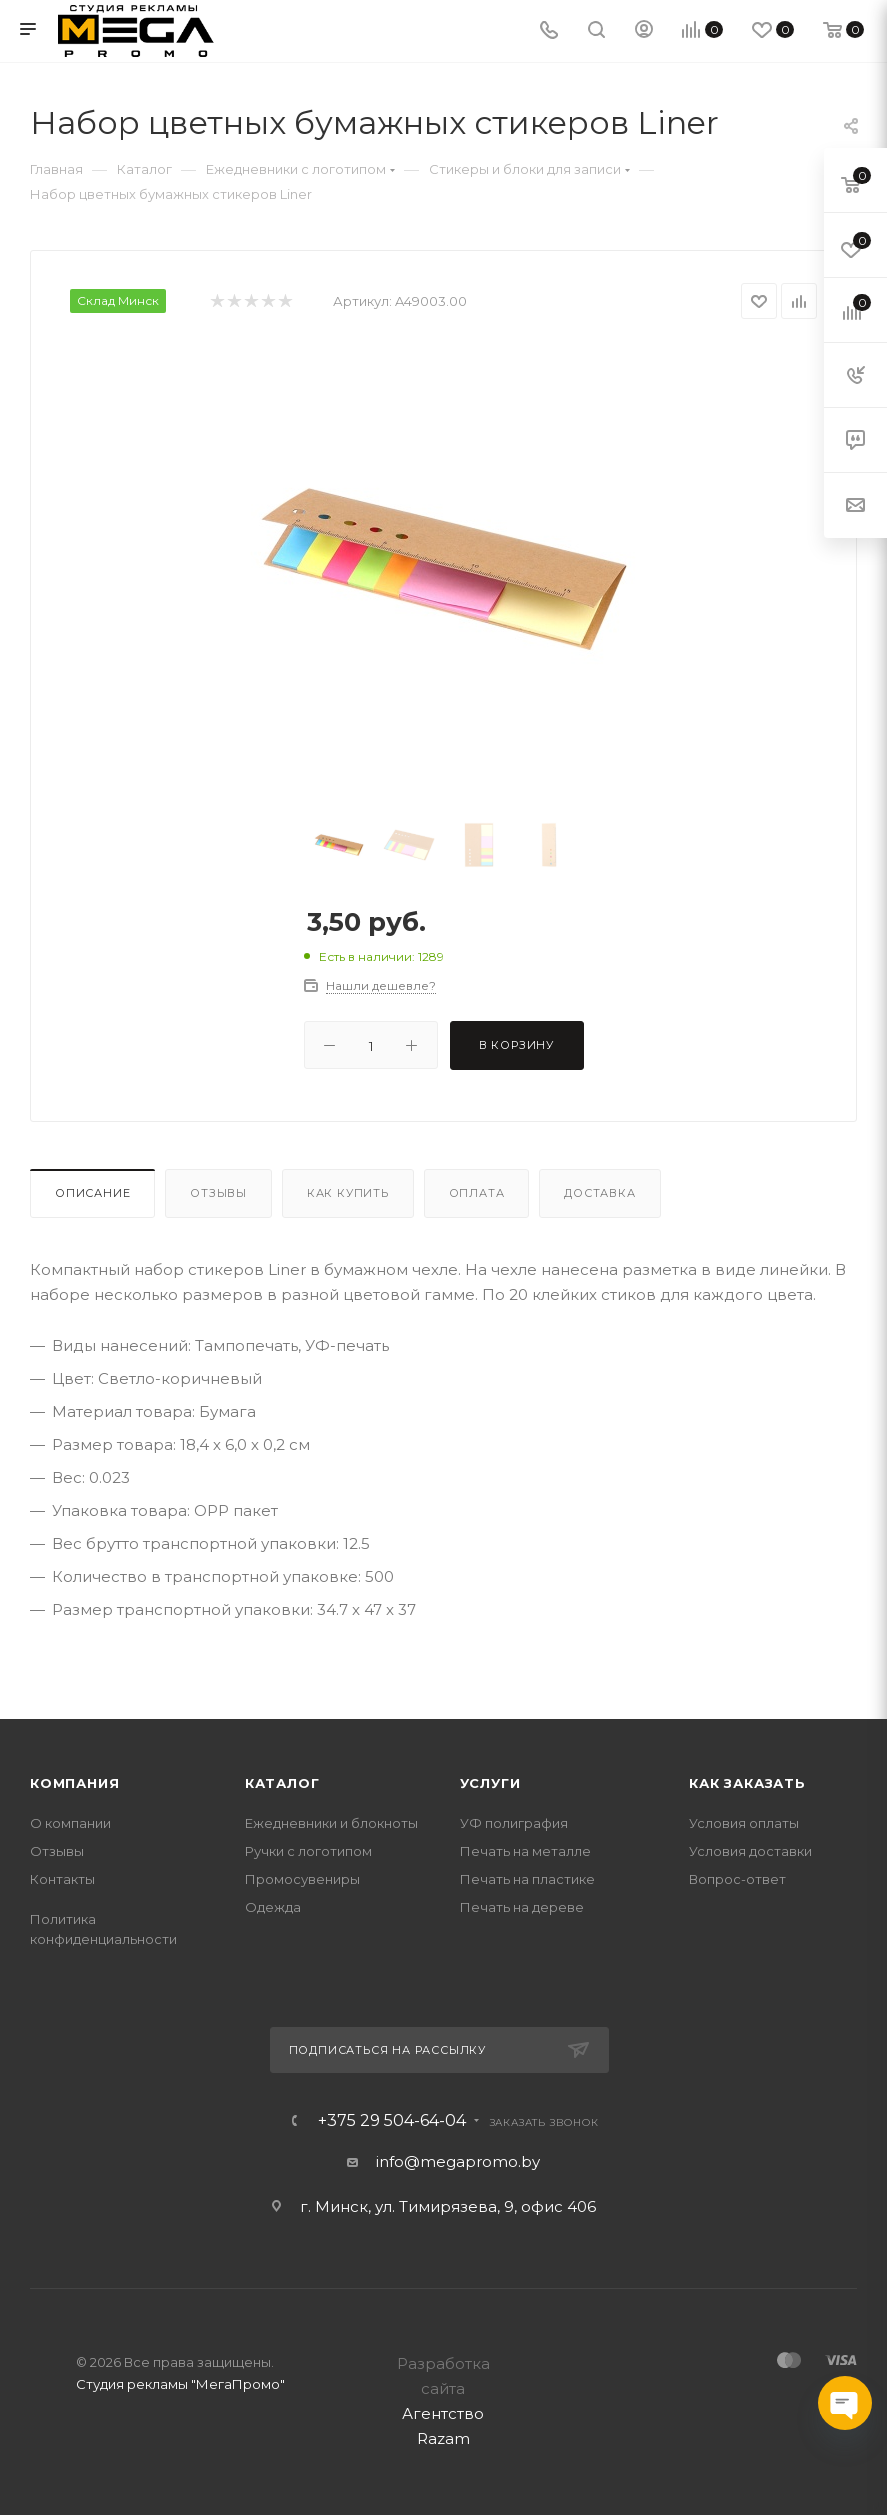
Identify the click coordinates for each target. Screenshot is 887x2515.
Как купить (348, 1193)
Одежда (273, 1907)
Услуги (490, 1783)
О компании (70, 1823)
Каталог (282, 1783)
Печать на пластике (527, 1879)
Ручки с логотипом (308, 1851)
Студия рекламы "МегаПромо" (180, 2384)
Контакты (62, 1879)
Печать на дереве (522, 1907)
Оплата (477, 1193)
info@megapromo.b (454, 2161)
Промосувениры (302, 1879)
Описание (92, 1193)
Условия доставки (750, 1851)
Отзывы (218, 1193)
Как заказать (747, 1783)
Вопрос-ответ (737, 1879)
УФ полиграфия (514, 1823)
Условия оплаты (744, 1823)
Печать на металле (525, 1851)
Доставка (599, 1193)
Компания (74, 1783)
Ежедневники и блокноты (331, 1823)
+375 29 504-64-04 (392, 2121)
